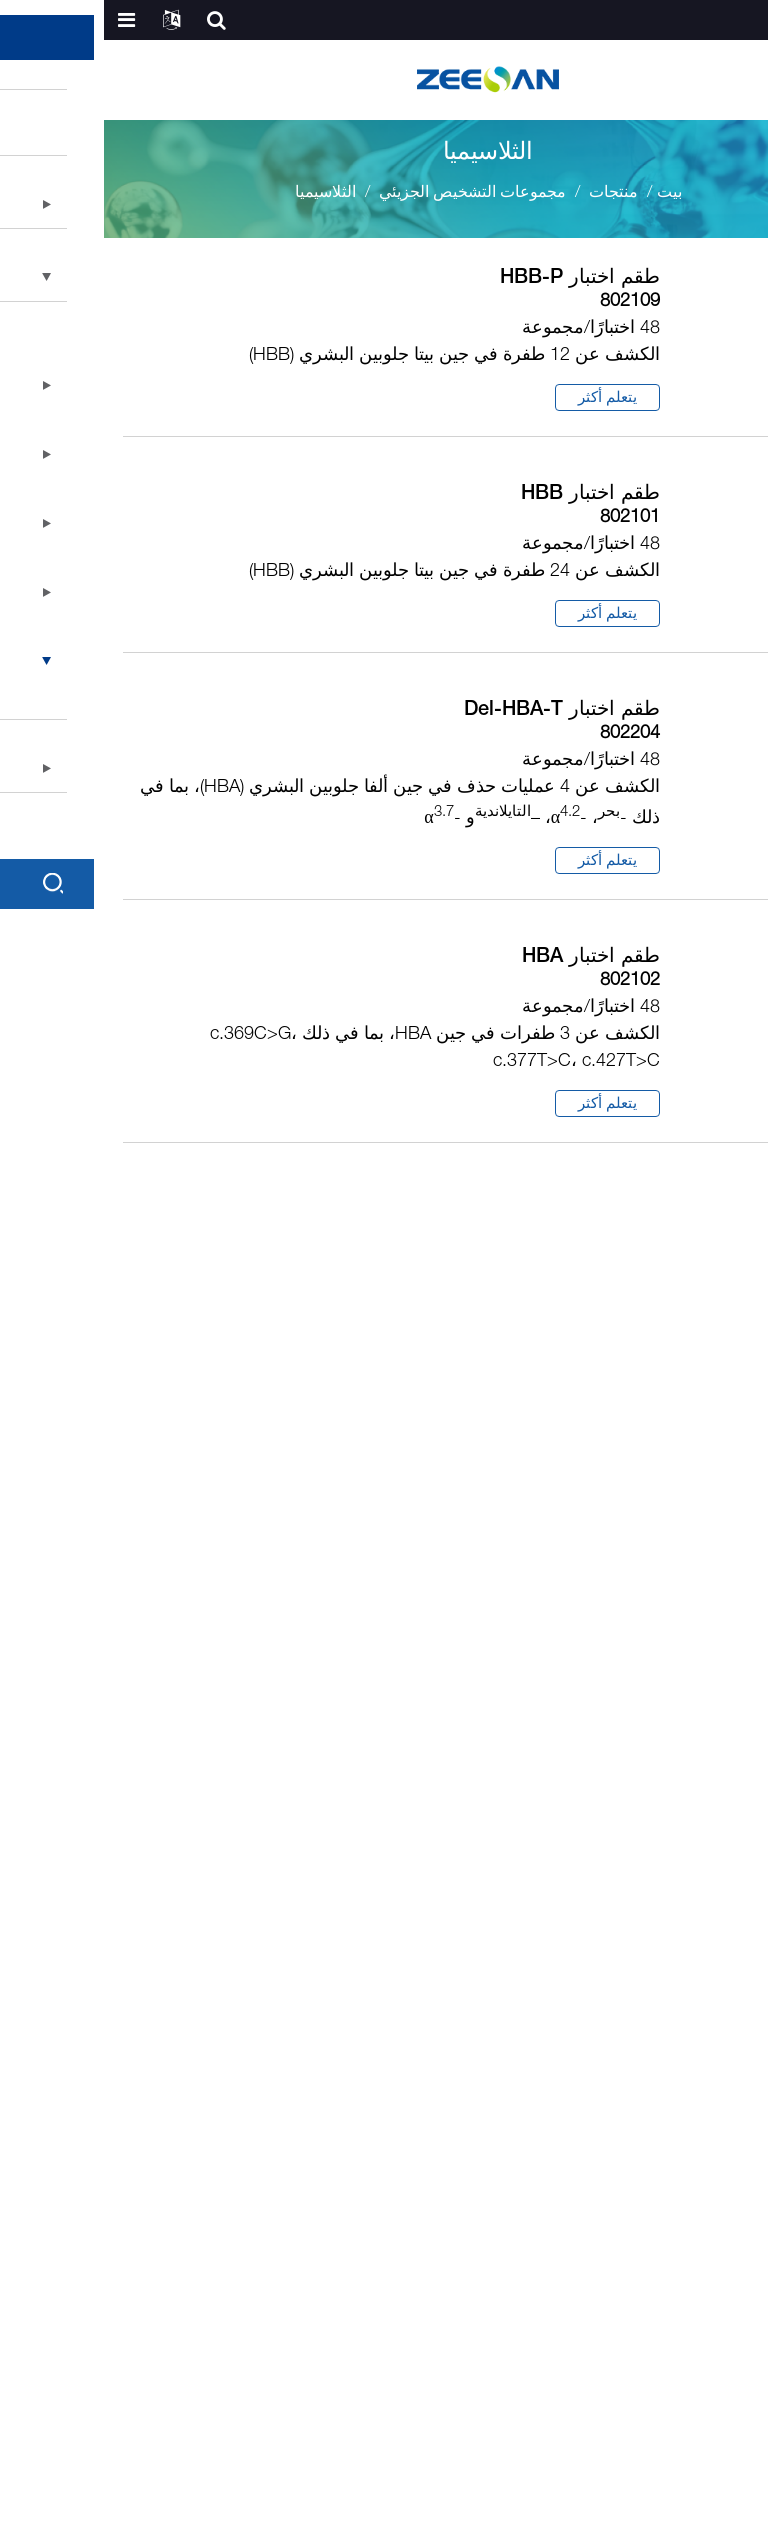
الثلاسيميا (221, 193)
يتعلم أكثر (503, 398)
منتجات (509, 193)
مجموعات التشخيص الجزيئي (368, 193)
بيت (565, 193)
